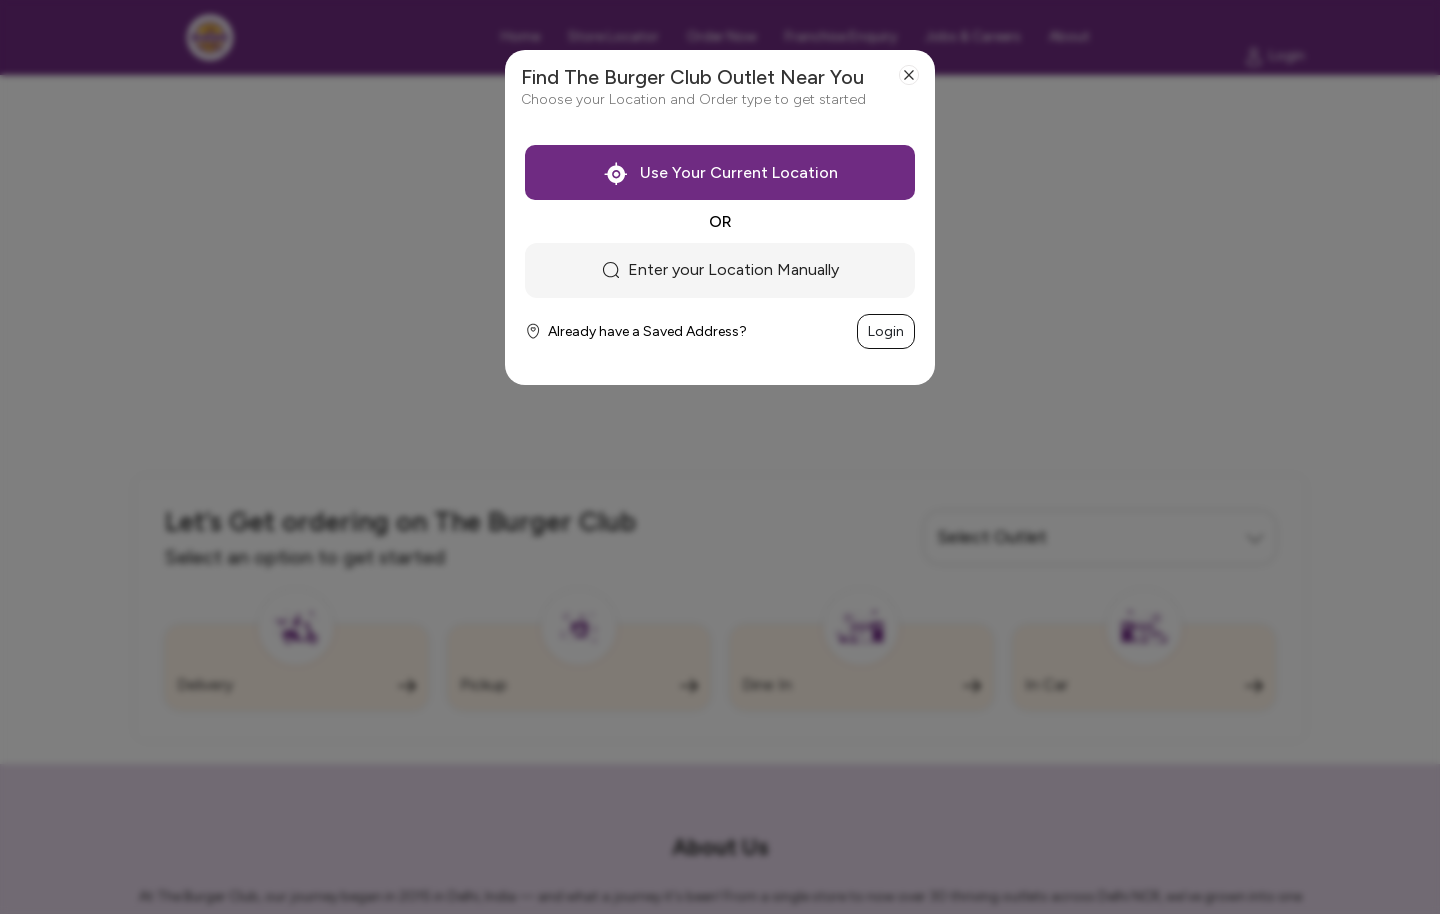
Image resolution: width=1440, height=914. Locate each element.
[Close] (909, 75)
